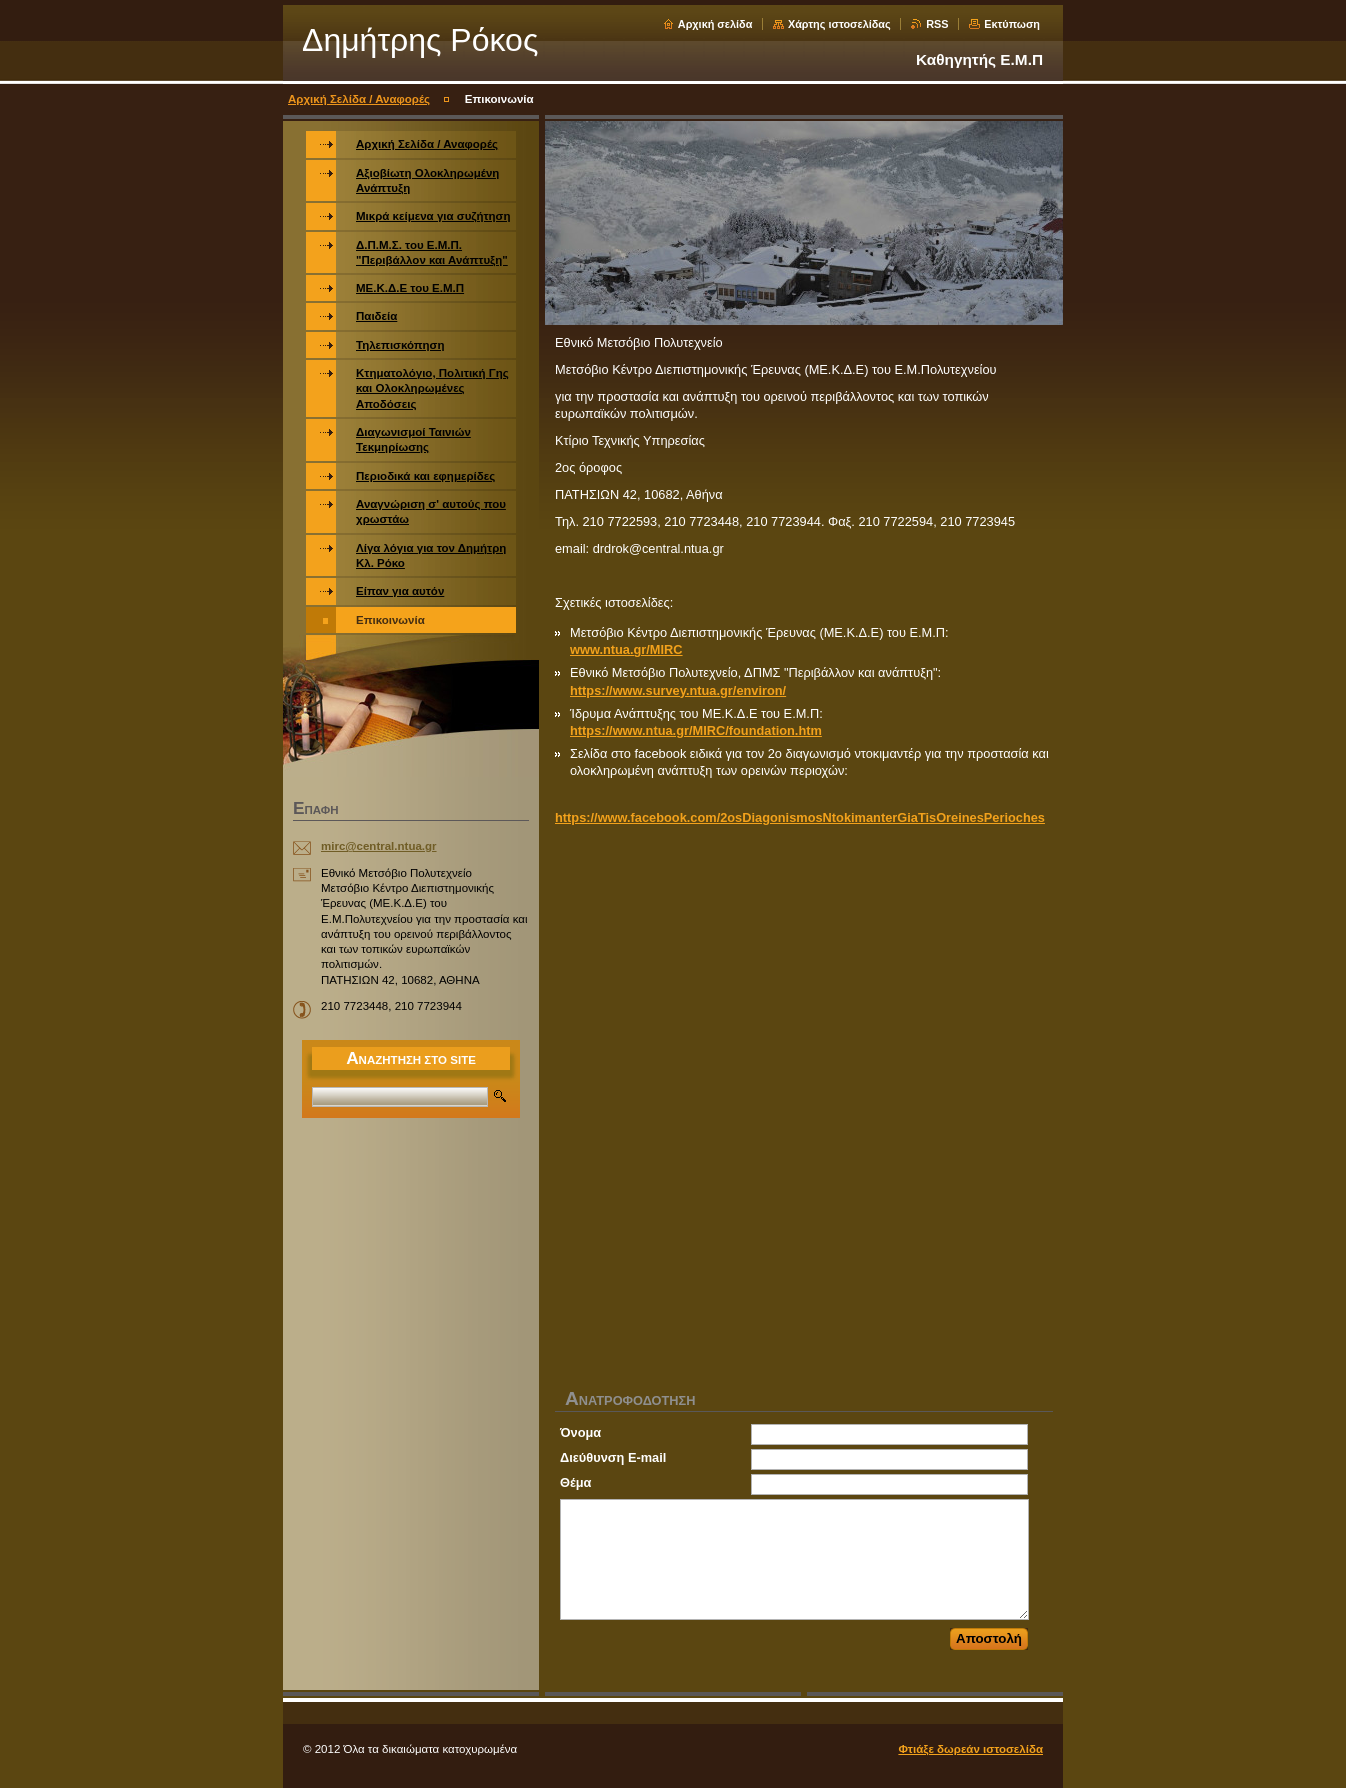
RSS (937, 24)
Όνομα (580, 1432)
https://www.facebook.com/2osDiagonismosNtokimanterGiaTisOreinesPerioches (800, 817)
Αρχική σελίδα (715, 24)
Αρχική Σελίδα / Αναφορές (359, 99)
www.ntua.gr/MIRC (626, 649)
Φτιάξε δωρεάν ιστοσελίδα (970, 1749)
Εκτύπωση (1012, 24)
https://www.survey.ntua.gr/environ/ (678, 690)
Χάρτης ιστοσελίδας (839, 24)
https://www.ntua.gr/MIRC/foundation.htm (696, 730)
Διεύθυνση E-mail (613, 1457)
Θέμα (575, 1482)
